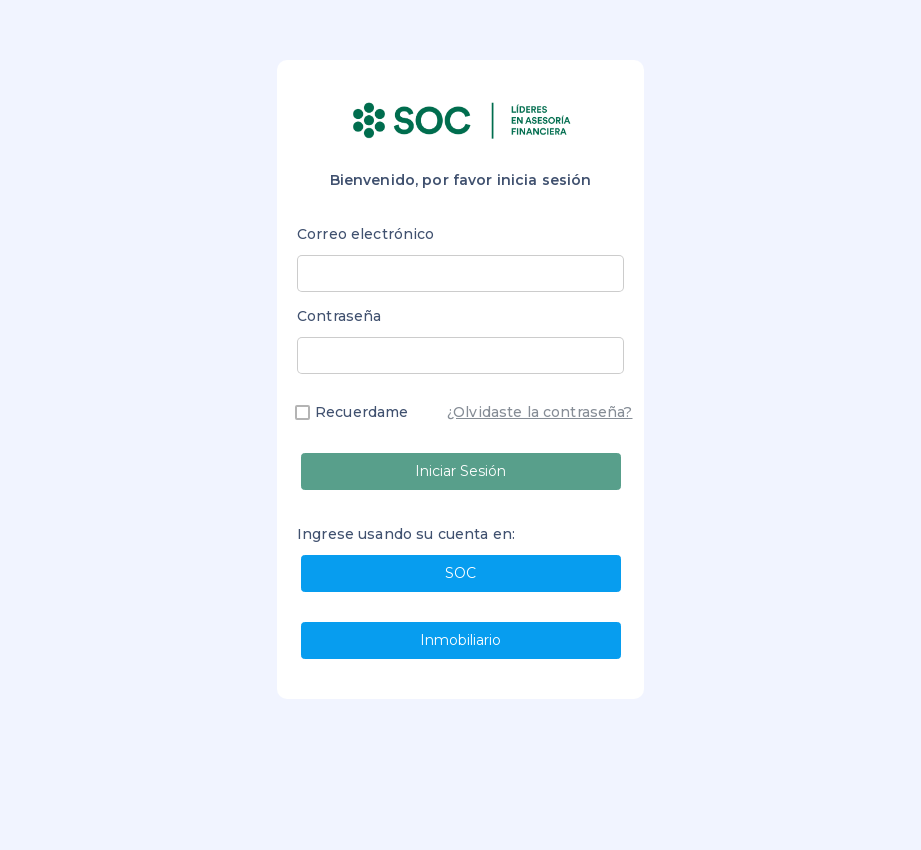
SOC (460, 573)
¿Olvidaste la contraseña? (540, 412)
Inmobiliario (460, 640)
